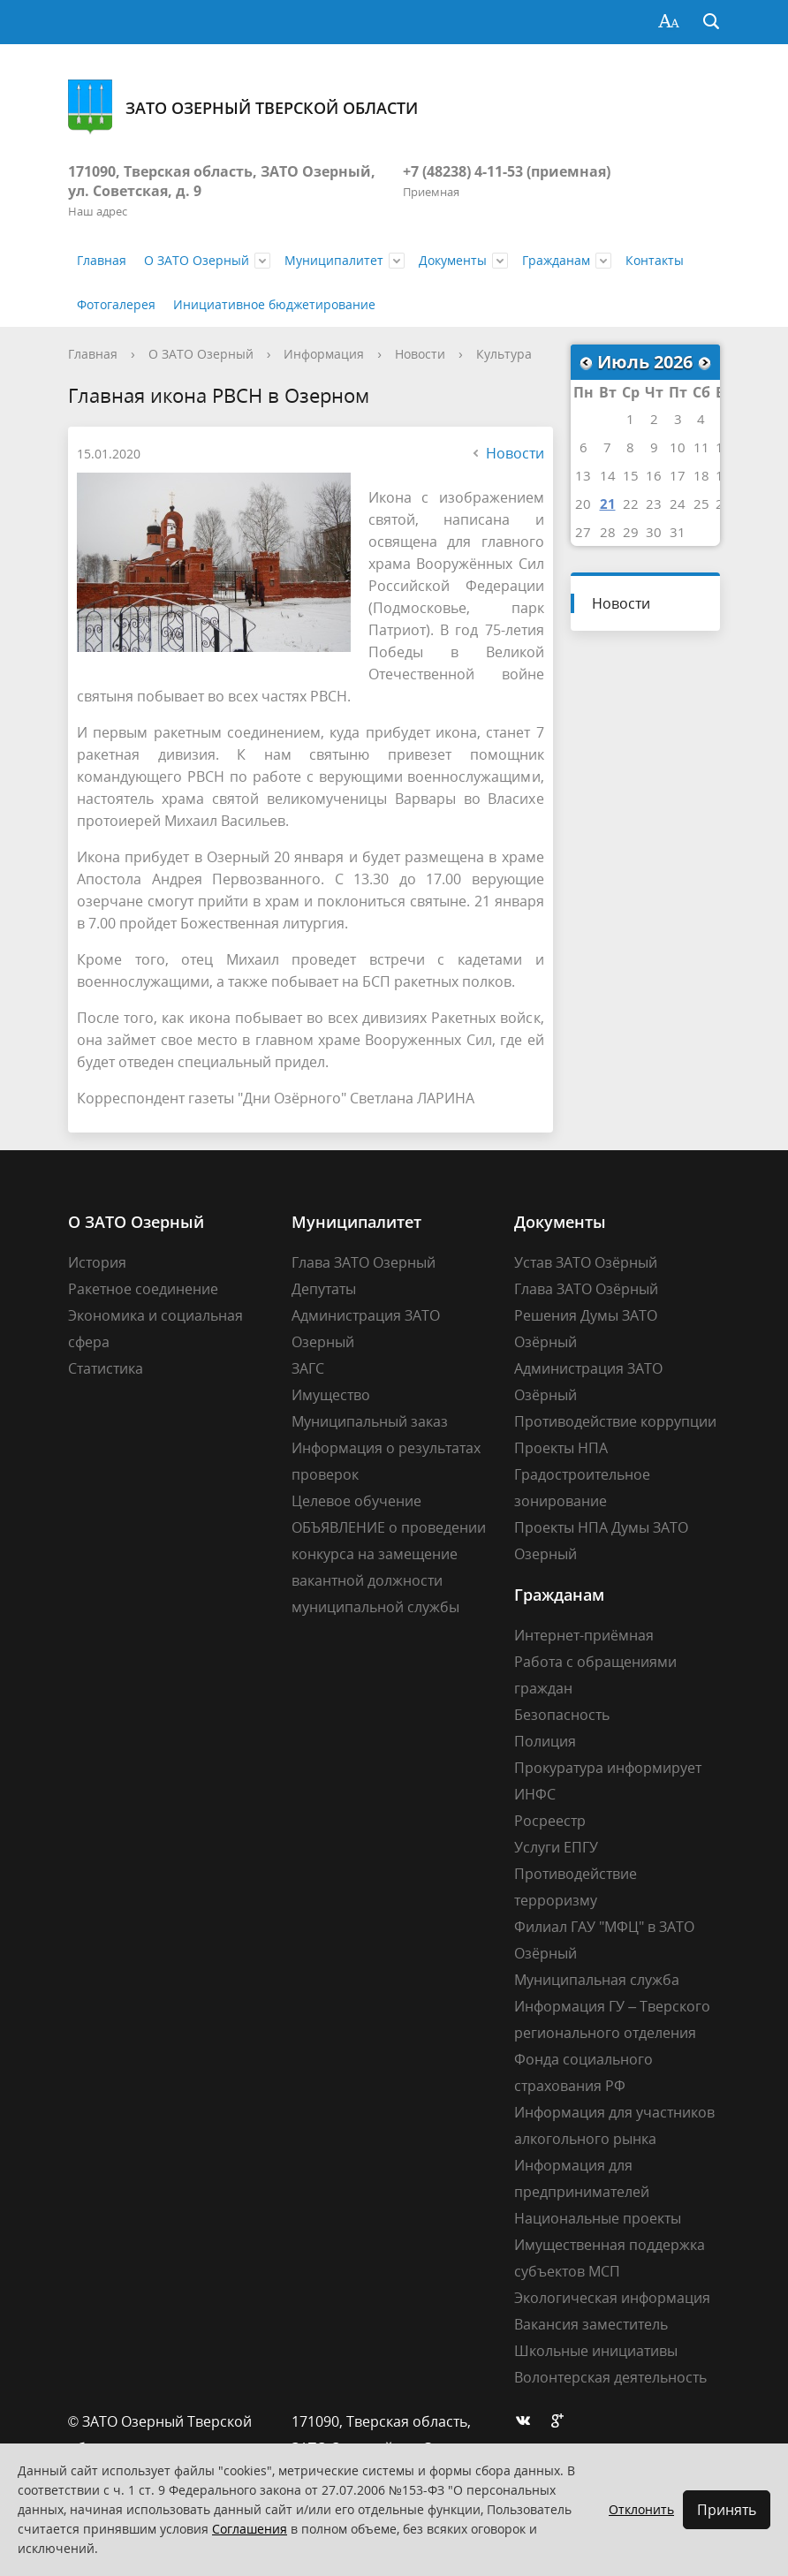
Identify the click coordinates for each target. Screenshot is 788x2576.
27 (583, 532)
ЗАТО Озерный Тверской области (243, 107)
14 (608, 475)
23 (654, 503)
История (97, 1262)
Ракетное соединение (143, 1289)
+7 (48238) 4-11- (455, 171)
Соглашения (249, 2528)
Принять (726, 2509)
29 (631, 532)
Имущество (331, 1395)
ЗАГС (308, 1368)
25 (701, 503)
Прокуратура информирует (607, 1767)
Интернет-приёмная (584, 1635)
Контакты (654, 260)
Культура (504, 353)
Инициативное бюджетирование (274, 304)
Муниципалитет (333, 260)
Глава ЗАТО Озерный (364, 1262)
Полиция (545, 1741)
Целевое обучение (356, 1501)
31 (678, 532)
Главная (101, 260)
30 (654, 532)
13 (583, 475)
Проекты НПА (561, 1448)
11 (701, 447)
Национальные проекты (597, 2218)
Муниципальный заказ (370, 1421)
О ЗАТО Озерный (196, 260)
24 (678, 503)
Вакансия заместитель (591, 2324)
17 (678, 475)
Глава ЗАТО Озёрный (586, 1289)
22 (631, 503)
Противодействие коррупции (615, 1421)
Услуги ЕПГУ (556, 1847)
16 (654, 475)
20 (583, 503)
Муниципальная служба (596, 1979)
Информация (324, 353)
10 (678, 447)
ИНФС (535, 1794)
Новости (420, 353)
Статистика (105, 1368)
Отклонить (641, 2509)
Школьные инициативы (596, 2350)
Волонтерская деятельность (610, 2377)
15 (631, 475)
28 (608, 532)
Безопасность (562, 1714)
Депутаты (324, 1289)
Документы (453, 260)
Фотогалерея (116, 304)
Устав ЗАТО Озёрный (585, 1262)
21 (608, 503)
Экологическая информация (612, 2297)
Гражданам (556, 260)
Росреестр (550, 1820)
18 (701, 475)
